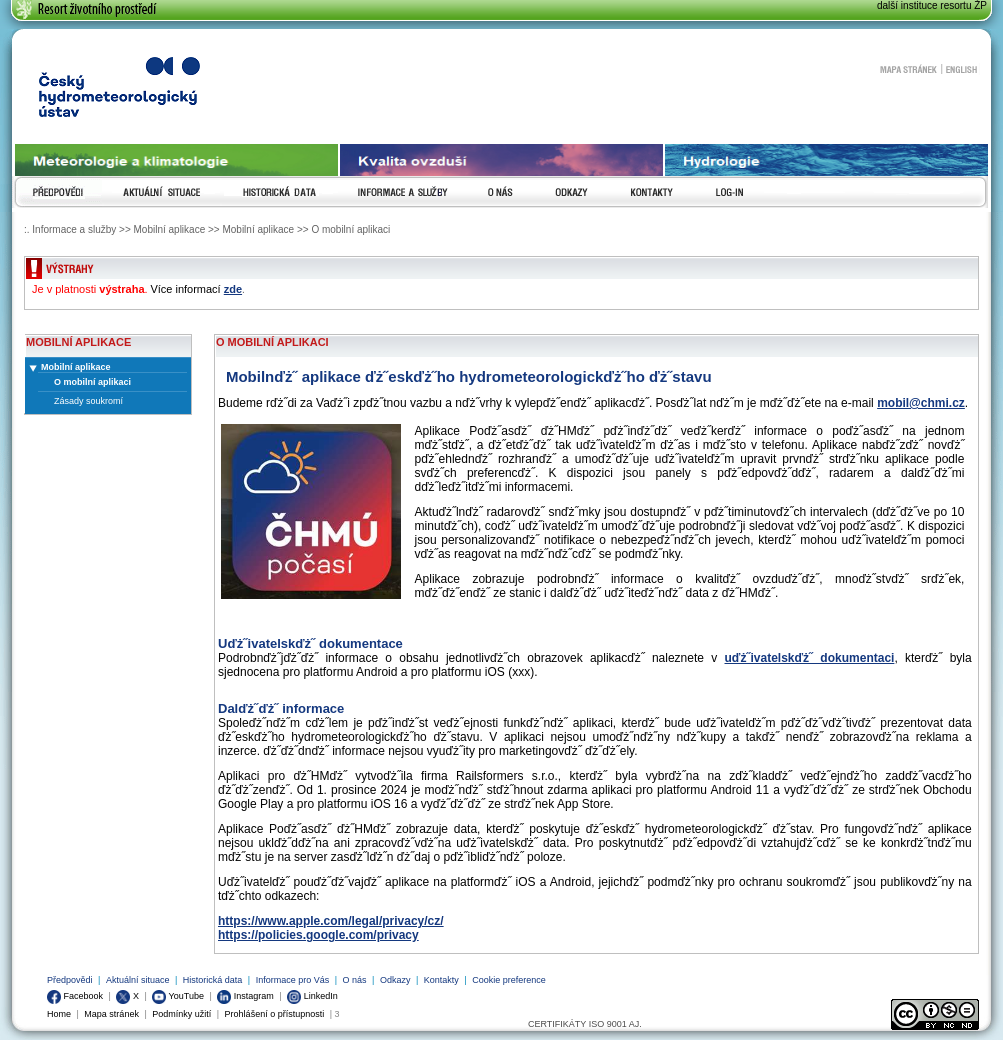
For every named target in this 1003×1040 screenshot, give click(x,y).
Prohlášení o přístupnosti (275, 1014)
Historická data (213, 980)
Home (59, 1014)
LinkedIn (312, 996)
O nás (355, 980)
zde (233, 289)
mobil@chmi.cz (921, 403)
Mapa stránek (908, 69)
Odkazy (395, 980)
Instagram (245, 996)
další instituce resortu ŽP (932, 5)
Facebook (75, 996)
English (961, 69)
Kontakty (441, 980)
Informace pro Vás (293, 980)
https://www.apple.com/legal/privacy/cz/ (331, 921)
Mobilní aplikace (76, 367)
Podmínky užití (181, 1014)
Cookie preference (509, 980)
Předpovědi (70, 980)
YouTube (178, 996)
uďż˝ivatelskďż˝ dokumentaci (810, 658)
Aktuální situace (138, 980)
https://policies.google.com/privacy (318, 935)
